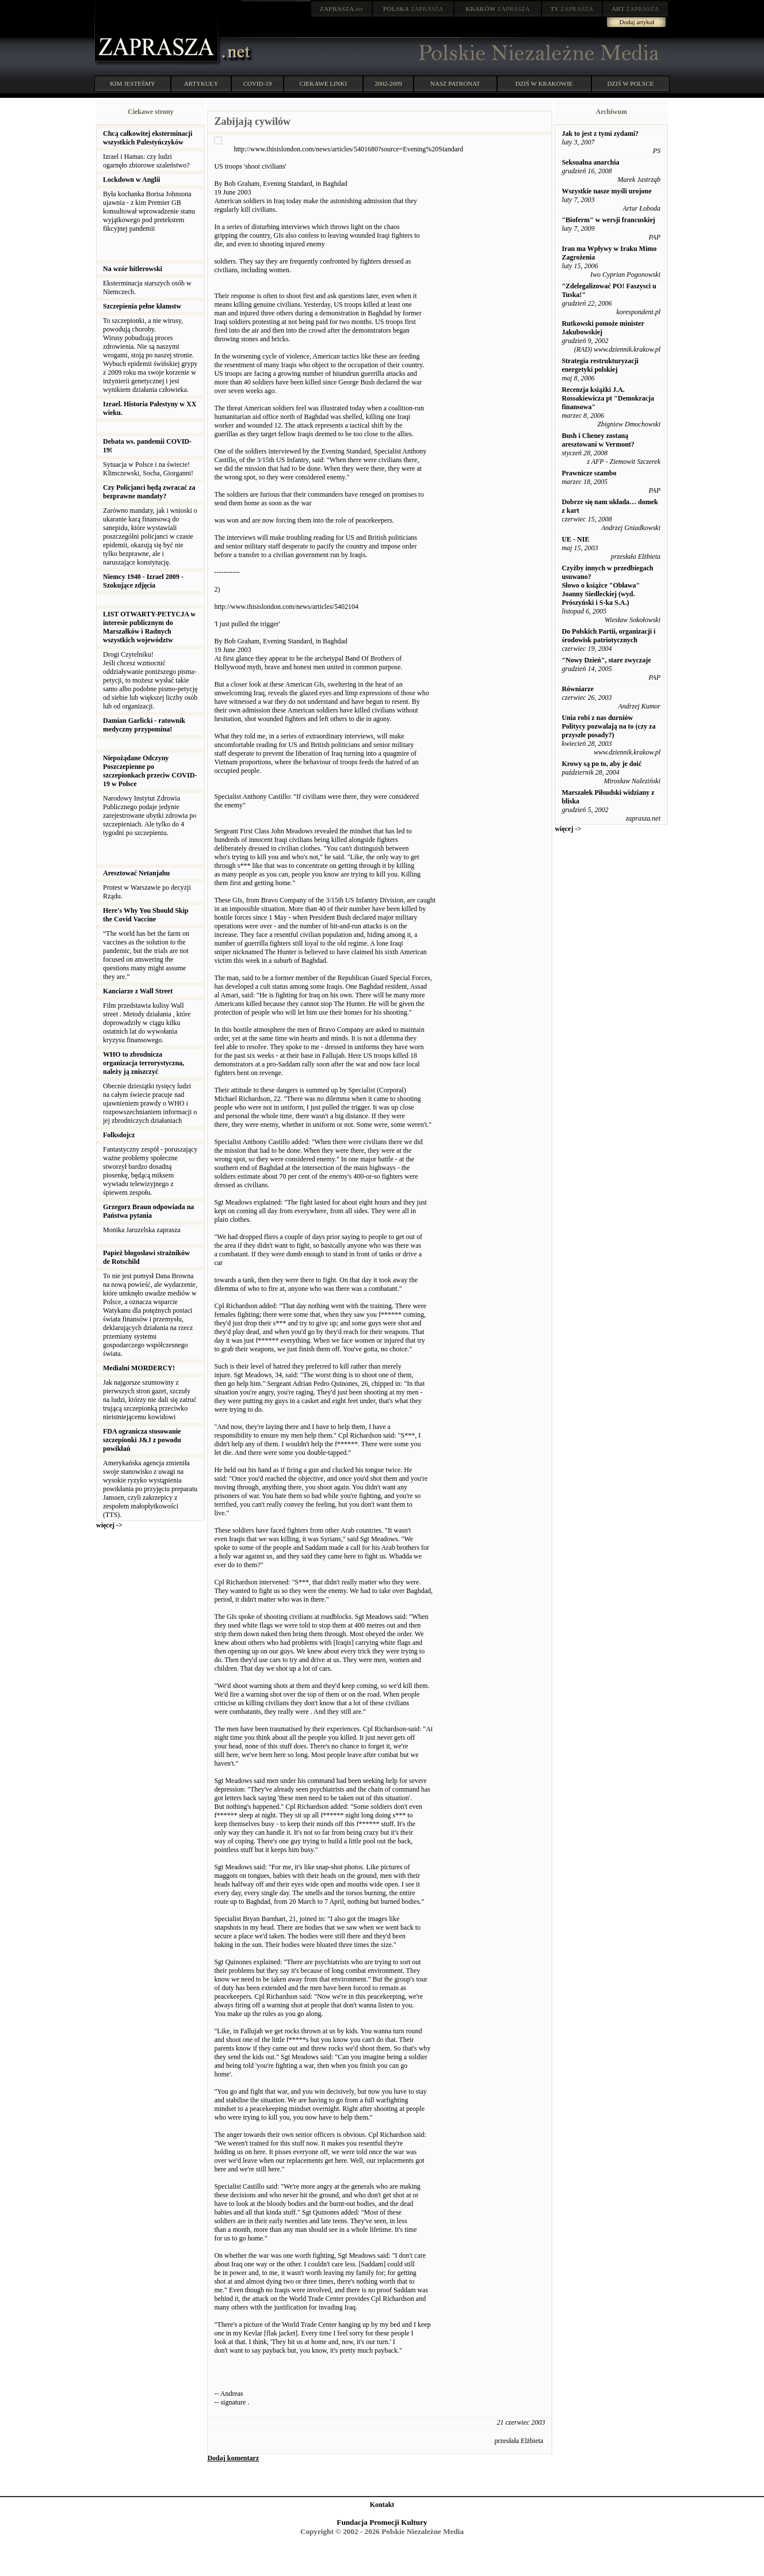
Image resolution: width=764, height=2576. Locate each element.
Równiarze (577, 689)
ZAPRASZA (413, 8)
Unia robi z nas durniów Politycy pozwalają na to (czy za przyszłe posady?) (608, 726)
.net (342, 8)
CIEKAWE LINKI (323, 83)
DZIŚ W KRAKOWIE (544, 83)
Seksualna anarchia (590, 162)
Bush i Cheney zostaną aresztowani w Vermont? (597, 440)
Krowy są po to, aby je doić (601, 764)
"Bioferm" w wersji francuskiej (608, 220)
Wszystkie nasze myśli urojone (606, 191)
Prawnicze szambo (588, 473)
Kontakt (382, 2505)
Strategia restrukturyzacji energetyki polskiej (599, 365)
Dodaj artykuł (637, 21)
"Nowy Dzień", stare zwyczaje (606, 660)
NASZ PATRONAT (455, 83)
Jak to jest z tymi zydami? (600, 133)
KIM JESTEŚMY (132, 83)
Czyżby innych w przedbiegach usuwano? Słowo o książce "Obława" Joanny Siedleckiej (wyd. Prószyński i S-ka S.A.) (607, 585)
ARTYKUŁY (201, 83)
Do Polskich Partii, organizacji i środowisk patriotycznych (608, 635)
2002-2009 (388, 83)
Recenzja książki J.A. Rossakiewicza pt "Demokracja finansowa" (607, 398)
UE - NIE (575, 539)
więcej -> (109, 1525)
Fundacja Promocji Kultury (382, 2522)
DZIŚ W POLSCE (630, 83)
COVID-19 (257, 83)
